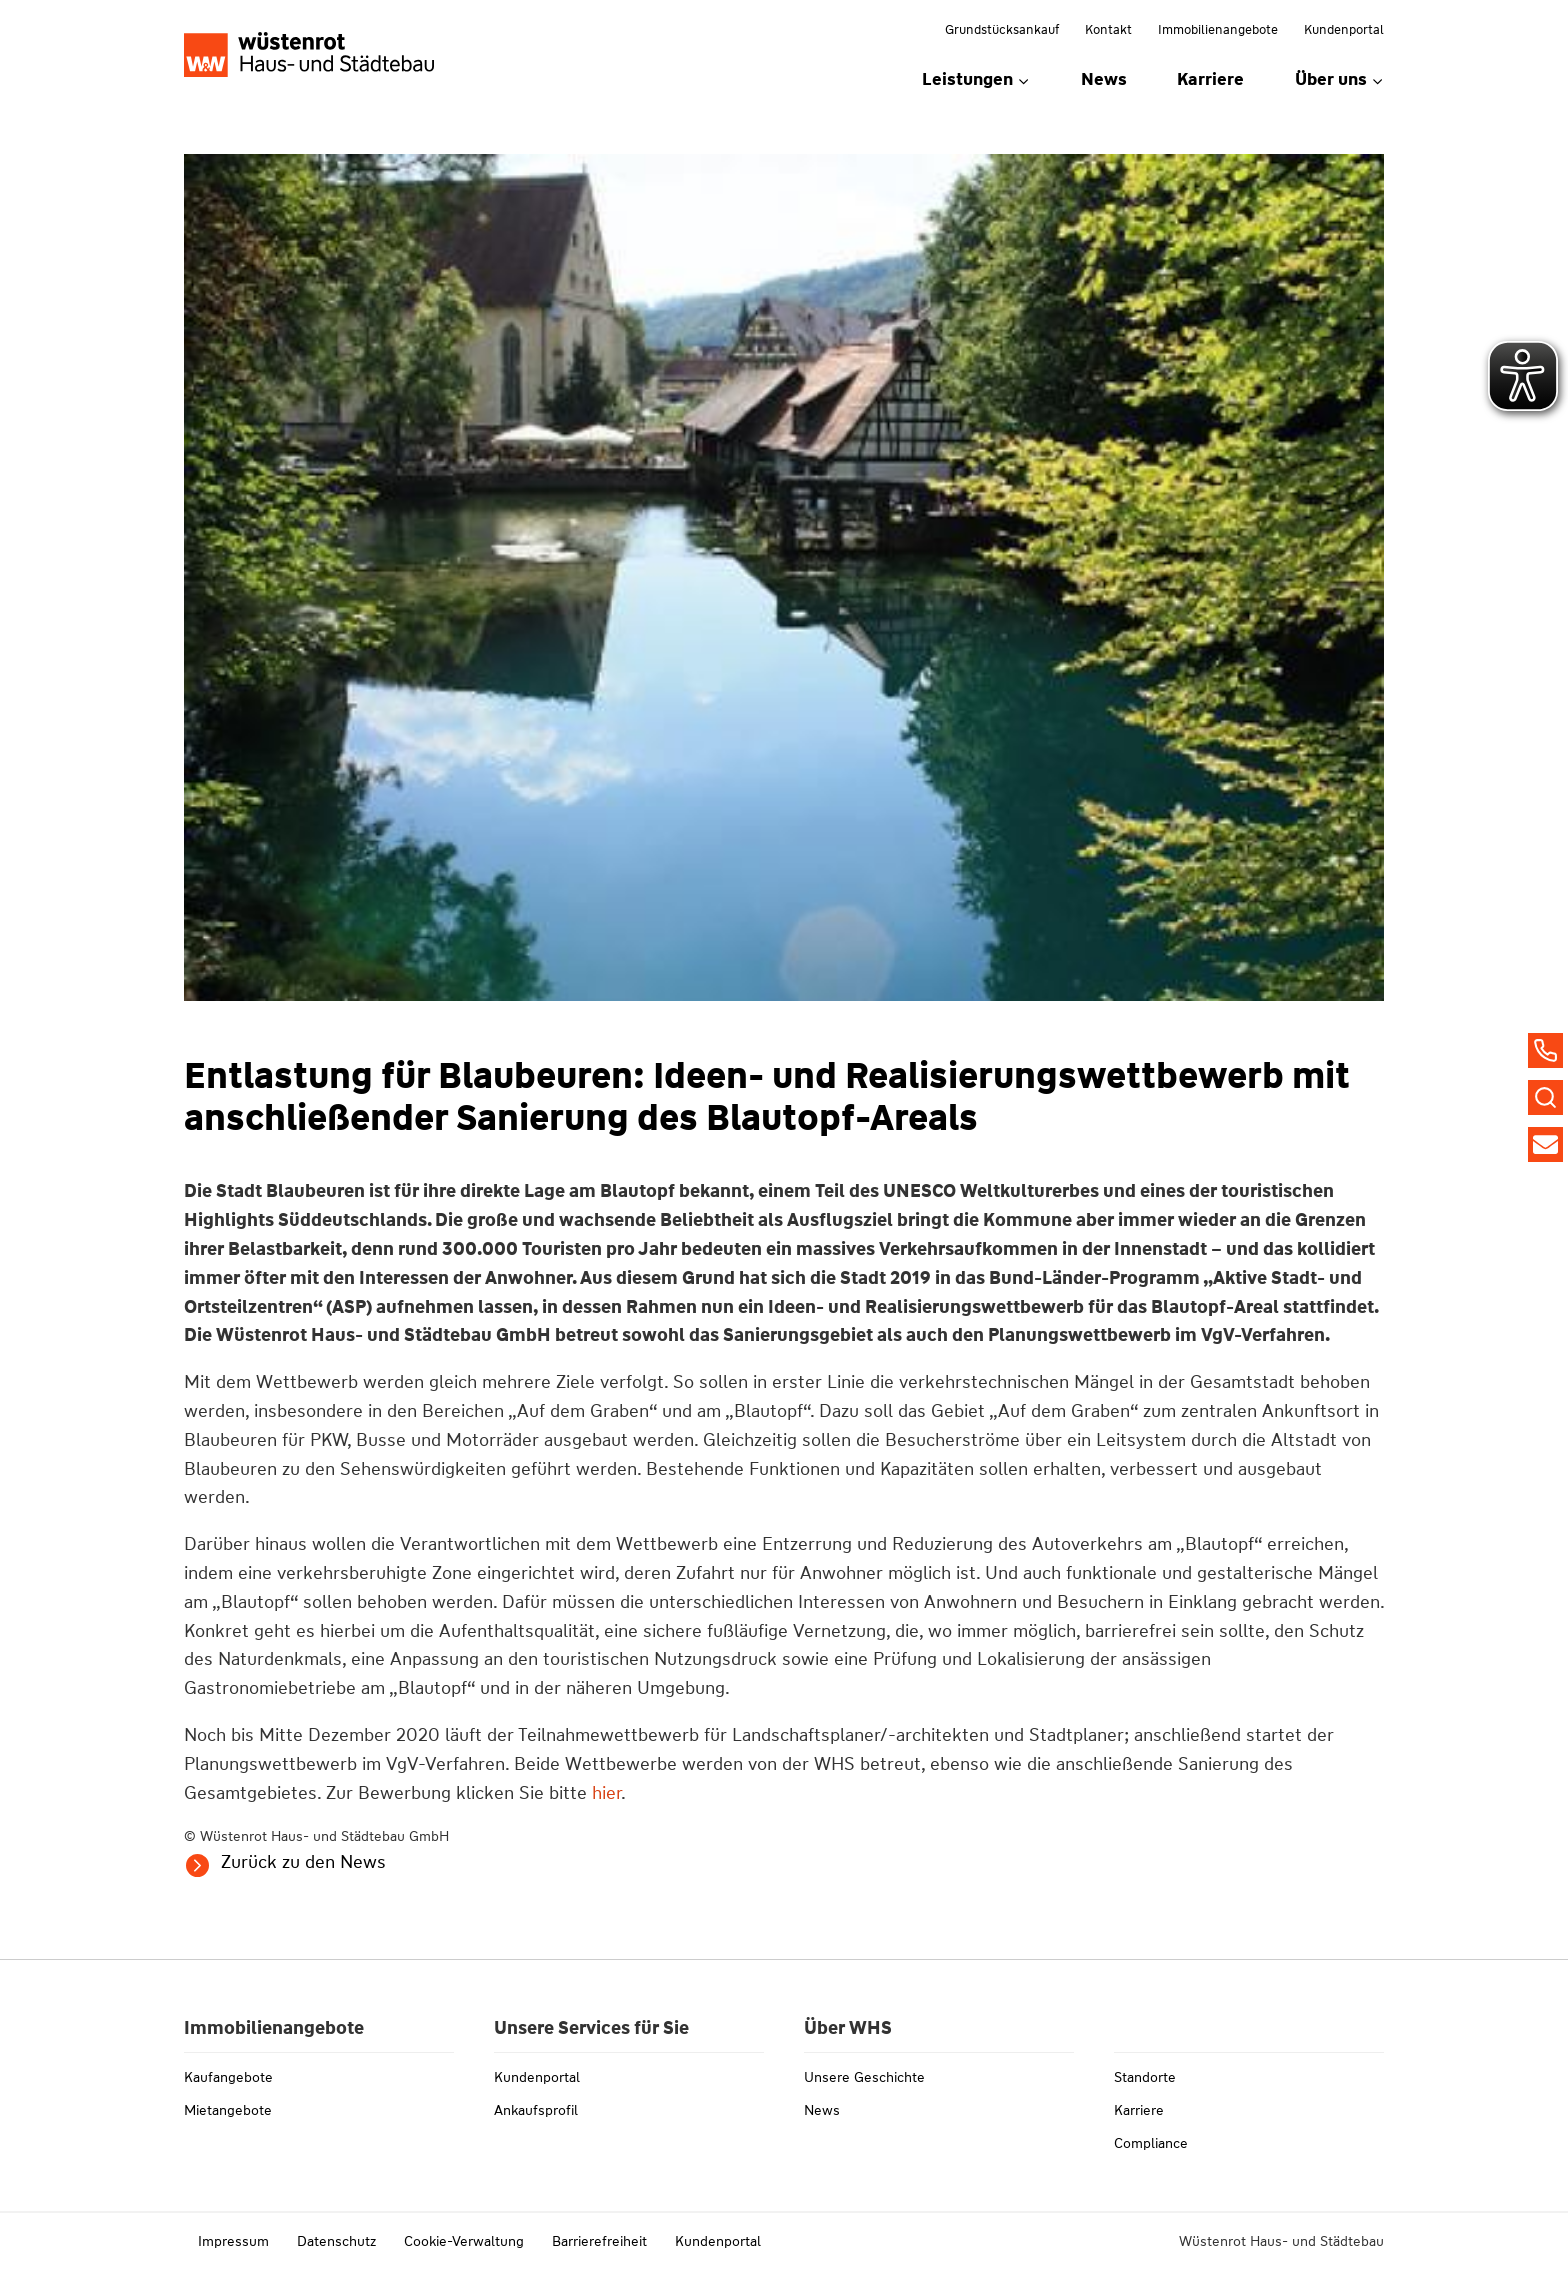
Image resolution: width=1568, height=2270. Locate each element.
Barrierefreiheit (599, 2241)
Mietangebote (228, 2110)
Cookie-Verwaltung (464, 2241)
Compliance (1151, 2143)
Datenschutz (336, 2241)
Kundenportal (1344, 29)
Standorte (1145, 2077)
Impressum (233, 2241)
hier (606, 1793)
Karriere (1210, 79)
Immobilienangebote (1218, 29)
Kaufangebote (228, 2077)
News (1104, 79)
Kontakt (1108, 29)
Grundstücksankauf (1002, 29)
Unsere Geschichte (864, 2077)
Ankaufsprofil (536, 2110)
